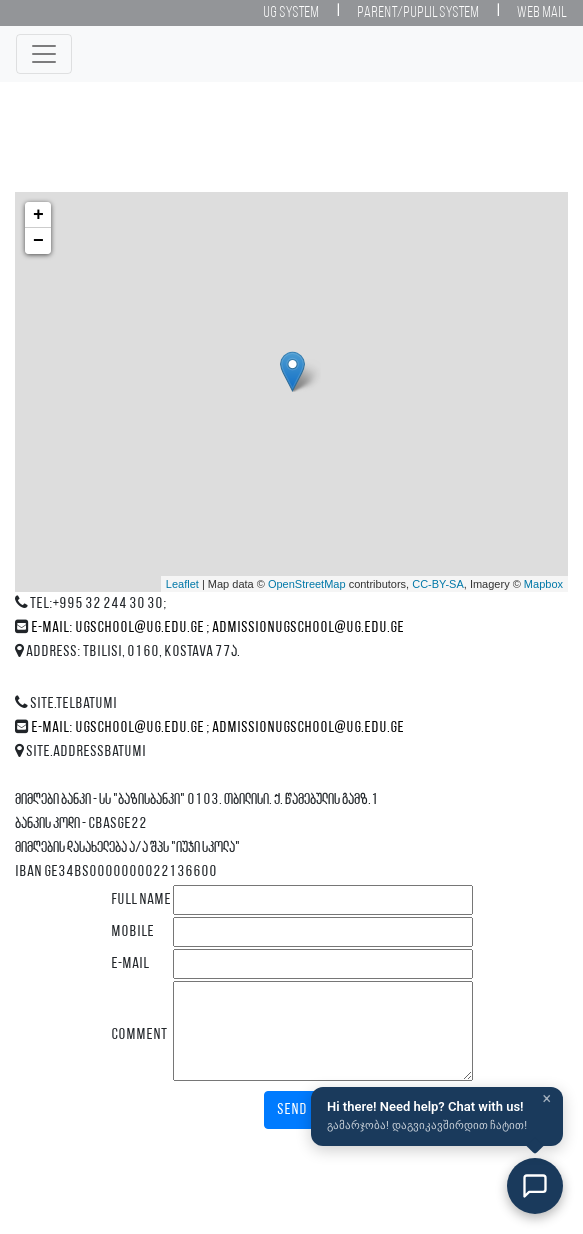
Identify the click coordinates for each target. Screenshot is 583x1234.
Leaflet (182, 584)
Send (292, 1110)
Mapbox (543, 584)
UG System (291, 13)
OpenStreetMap (307, 584)
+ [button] (38, 215)
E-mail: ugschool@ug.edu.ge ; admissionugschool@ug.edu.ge (217, 628)
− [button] (38, 241)
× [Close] (546, 1099)
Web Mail (541, 13)
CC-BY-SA (438, 584)
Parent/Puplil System (418, 13)
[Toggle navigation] (44, 54)
